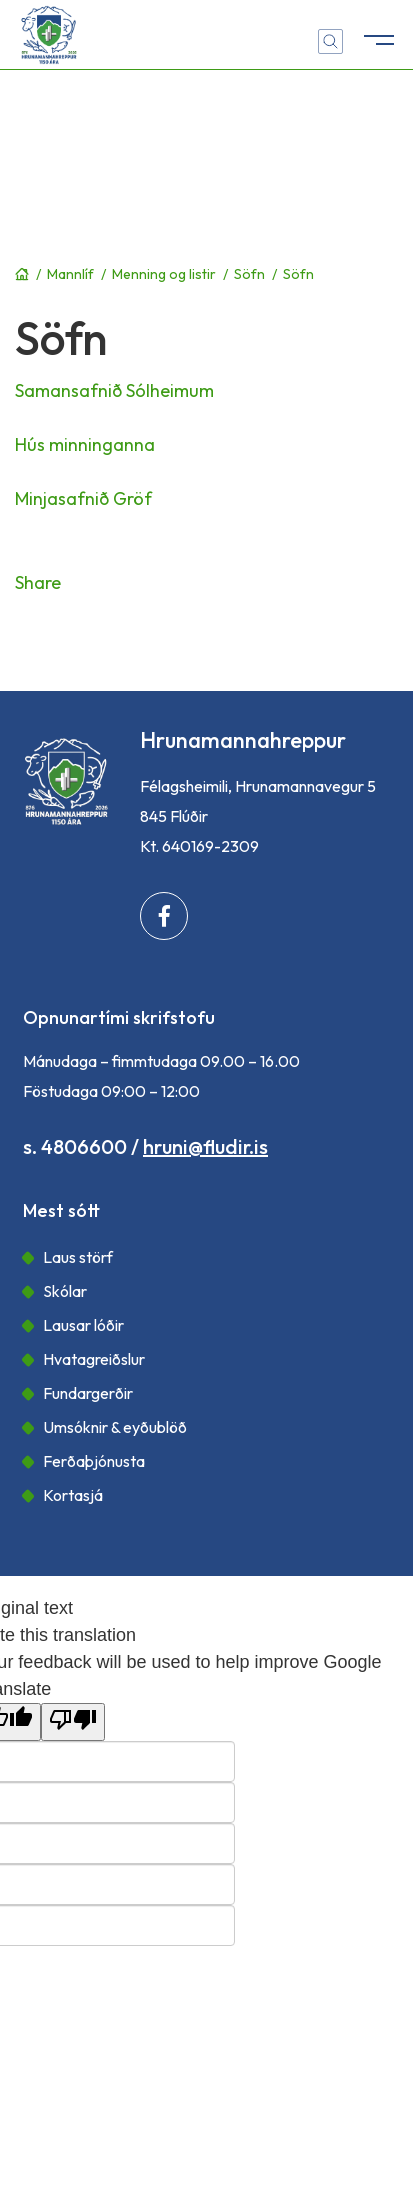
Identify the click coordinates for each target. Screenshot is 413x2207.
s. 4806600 (75, 1146)
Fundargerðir (88, 1393)
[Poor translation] (73, 1722)
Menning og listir (164, 274)
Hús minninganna (85, 444)
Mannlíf (70, 274)
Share (38, 582)
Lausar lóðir (83, 1325)
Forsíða (22, 274)
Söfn (249, 274)
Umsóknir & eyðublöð (115, 1427)
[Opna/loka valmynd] (378, 35)
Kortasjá (73, 1495)
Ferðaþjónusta (94, 1461)
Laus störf (78, 1257)
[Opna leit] (330, 41)
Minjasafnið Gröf (83, 498)
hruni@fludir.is (205, 1146)
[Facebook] (164, 916)
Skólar (65, 1291)
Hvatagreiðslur (94, 1359)
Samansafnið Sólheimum (114, 390)
